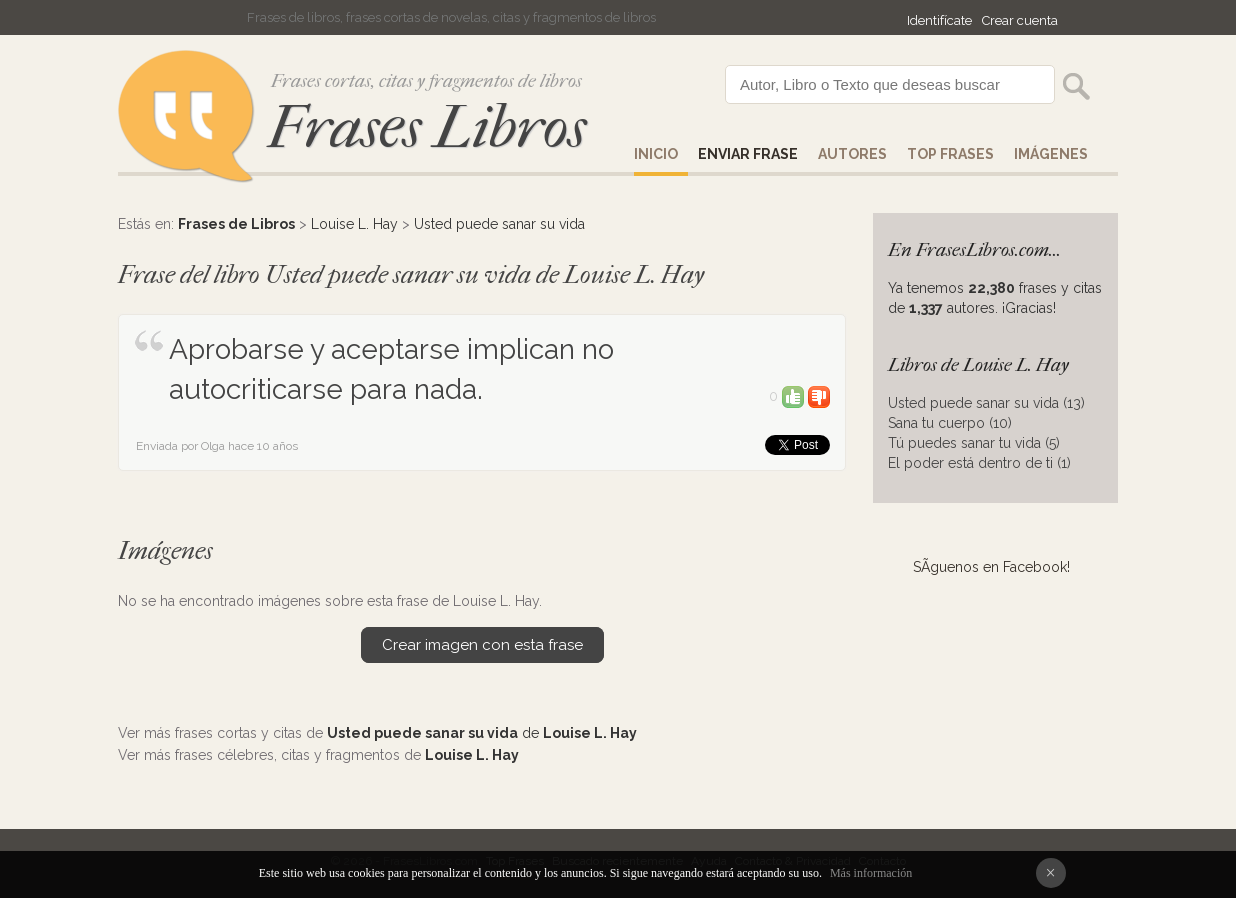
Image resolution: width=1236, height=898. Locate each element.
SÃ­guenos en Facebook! (991, 567)
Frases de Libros (236, 224)
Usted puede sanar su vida (499, 224)
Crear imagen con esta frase (482, 645)
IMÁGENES (1051, 154)
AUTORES (852, 154)
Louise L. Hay (354, 224)
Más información (871, 873)
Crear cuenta (1020, 20)
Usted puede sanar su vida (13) (986, 403)
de (482, 733)
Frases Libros (427, 127)
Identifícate (939, 20)
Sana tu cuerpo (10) (950, 423)
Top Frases (950, 154)
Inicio (656, 154)
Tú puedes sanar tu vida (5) (974, 443)
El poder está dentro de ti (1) (979, 463)
